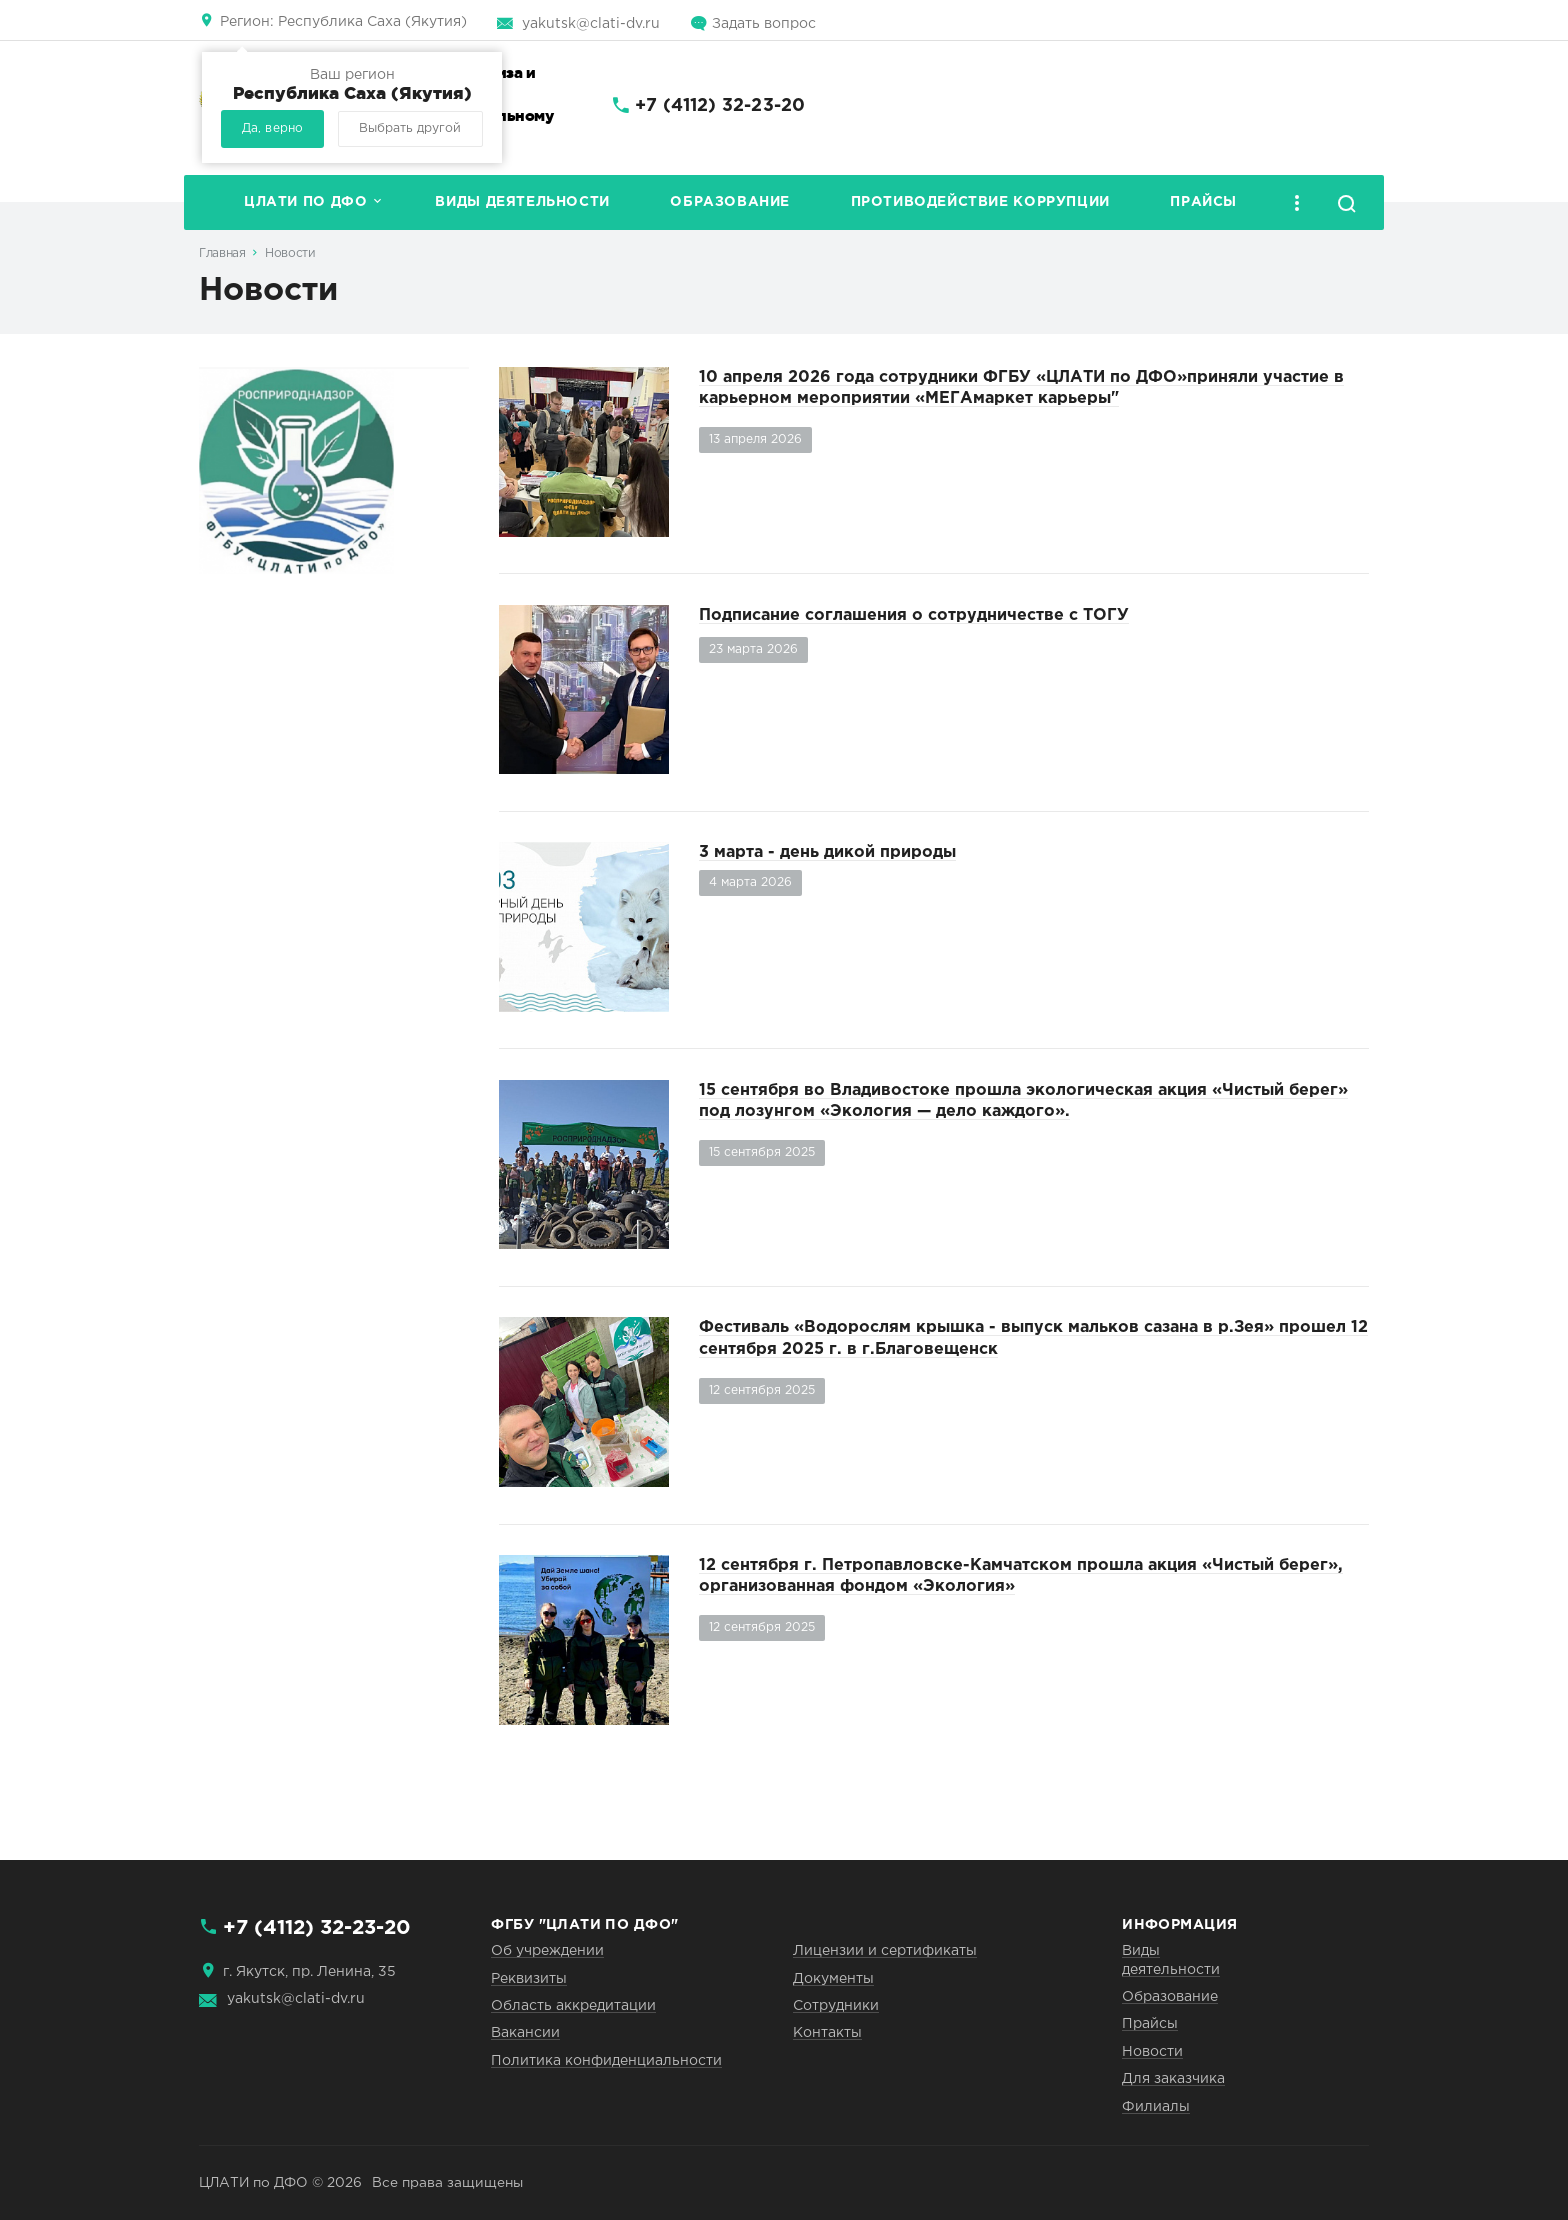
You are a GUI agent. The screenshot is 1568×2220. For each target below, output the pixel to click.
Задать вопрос (764, 24)
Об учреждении (547, 1951)
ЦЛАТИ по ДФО (305, 202)
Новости (290, 253)
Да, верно (272, 128)
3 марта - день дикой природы (827, 852)
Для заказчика (1173, 2079)
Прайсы (1203, 202)
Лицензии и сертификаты (885, 1951)
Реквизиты (529, 1979)
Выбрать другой (410, 128)
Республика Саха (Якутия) (343, 22)
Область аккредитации (573, 2006)
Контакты (827, 2033)
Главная (222, 253)
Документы (833, 1979)
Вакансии (525, 2033)
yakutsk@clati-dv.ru (591, 24)
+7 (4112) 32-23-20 (720, 106)
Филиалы (1156, 2107)
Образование (730, 202)
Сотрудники (836, 2006)
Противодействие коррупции (980, 202)
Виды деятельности (522, 202)
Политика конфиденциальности (606, 2061)
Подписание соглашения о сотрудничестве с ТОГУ (914, 615)
